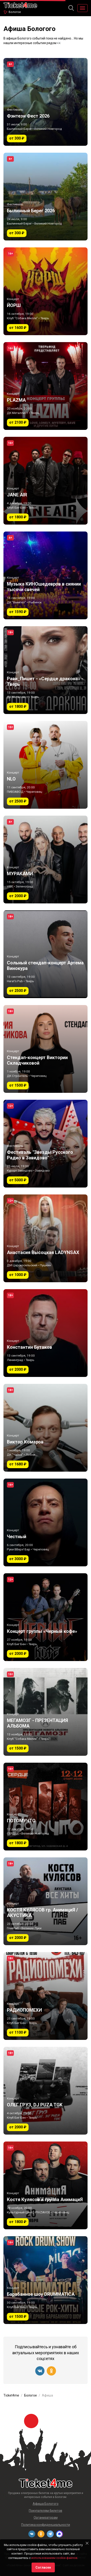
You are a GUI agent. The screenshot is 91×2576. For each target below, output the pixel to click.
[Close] (87, 2543)
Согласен (43, 2567)
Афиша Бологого (46, 2504)
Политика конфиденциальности (45, 2525)
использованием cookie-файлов (54, 2558)
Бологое (15, 12)
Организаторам (46, 2517)
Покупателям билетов (45, 2510)
